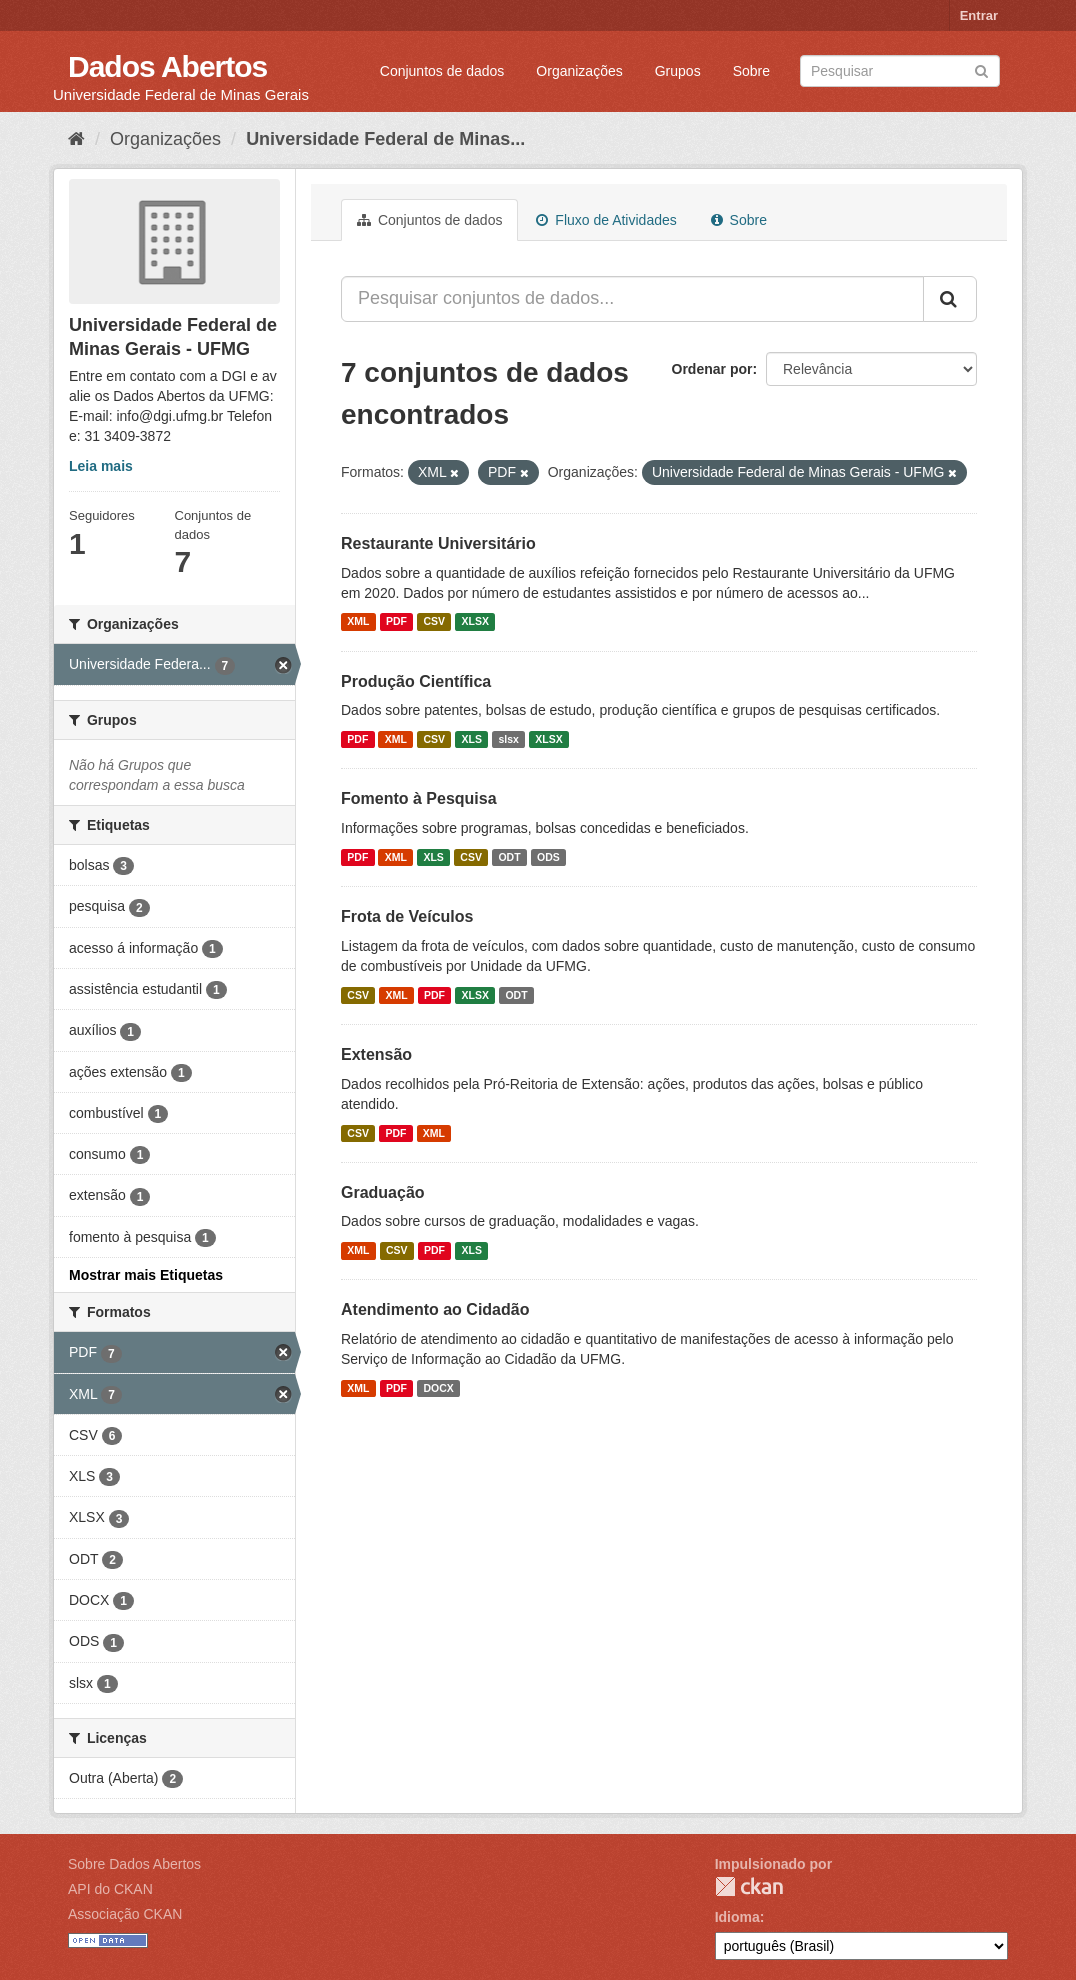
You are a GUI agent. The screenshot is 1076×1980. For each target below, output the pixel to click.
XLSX (475, 622)
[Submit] (981, 69)
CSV (434, 622)
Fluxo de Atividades (606, 220)
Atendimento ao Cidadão (435, 1309)
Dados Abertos (167, 66)
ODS (548, 857)
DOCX (438, 1388)
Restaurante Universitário (438, 543)
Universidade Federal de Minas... (385, 139)
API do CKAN (110, 1889)
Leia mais (101, 466)
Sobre (751, 71)
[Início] (76, 139)
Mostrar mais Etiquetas (146, 1275)
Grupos (678, 71)
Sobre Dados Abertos (134, 1864)
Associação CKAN (125, 1914)
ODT (509, 857)
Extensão (376, 1054)
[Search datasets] (900, 71)
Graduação (383, 1192)
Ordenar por (712, 369)
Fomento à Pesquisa (419, 798)
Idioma (737, 1917)
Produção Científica (416, 681)
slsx (508, 739)
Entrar (979, 15)
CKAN (749, 1886)
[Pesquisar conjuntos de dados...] (632, 299)
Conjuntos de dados (442, 71)
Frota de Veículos (407, 916)
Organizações (579, 71)
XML (358, 622)
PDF (396, 622)
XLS (472, 739)
